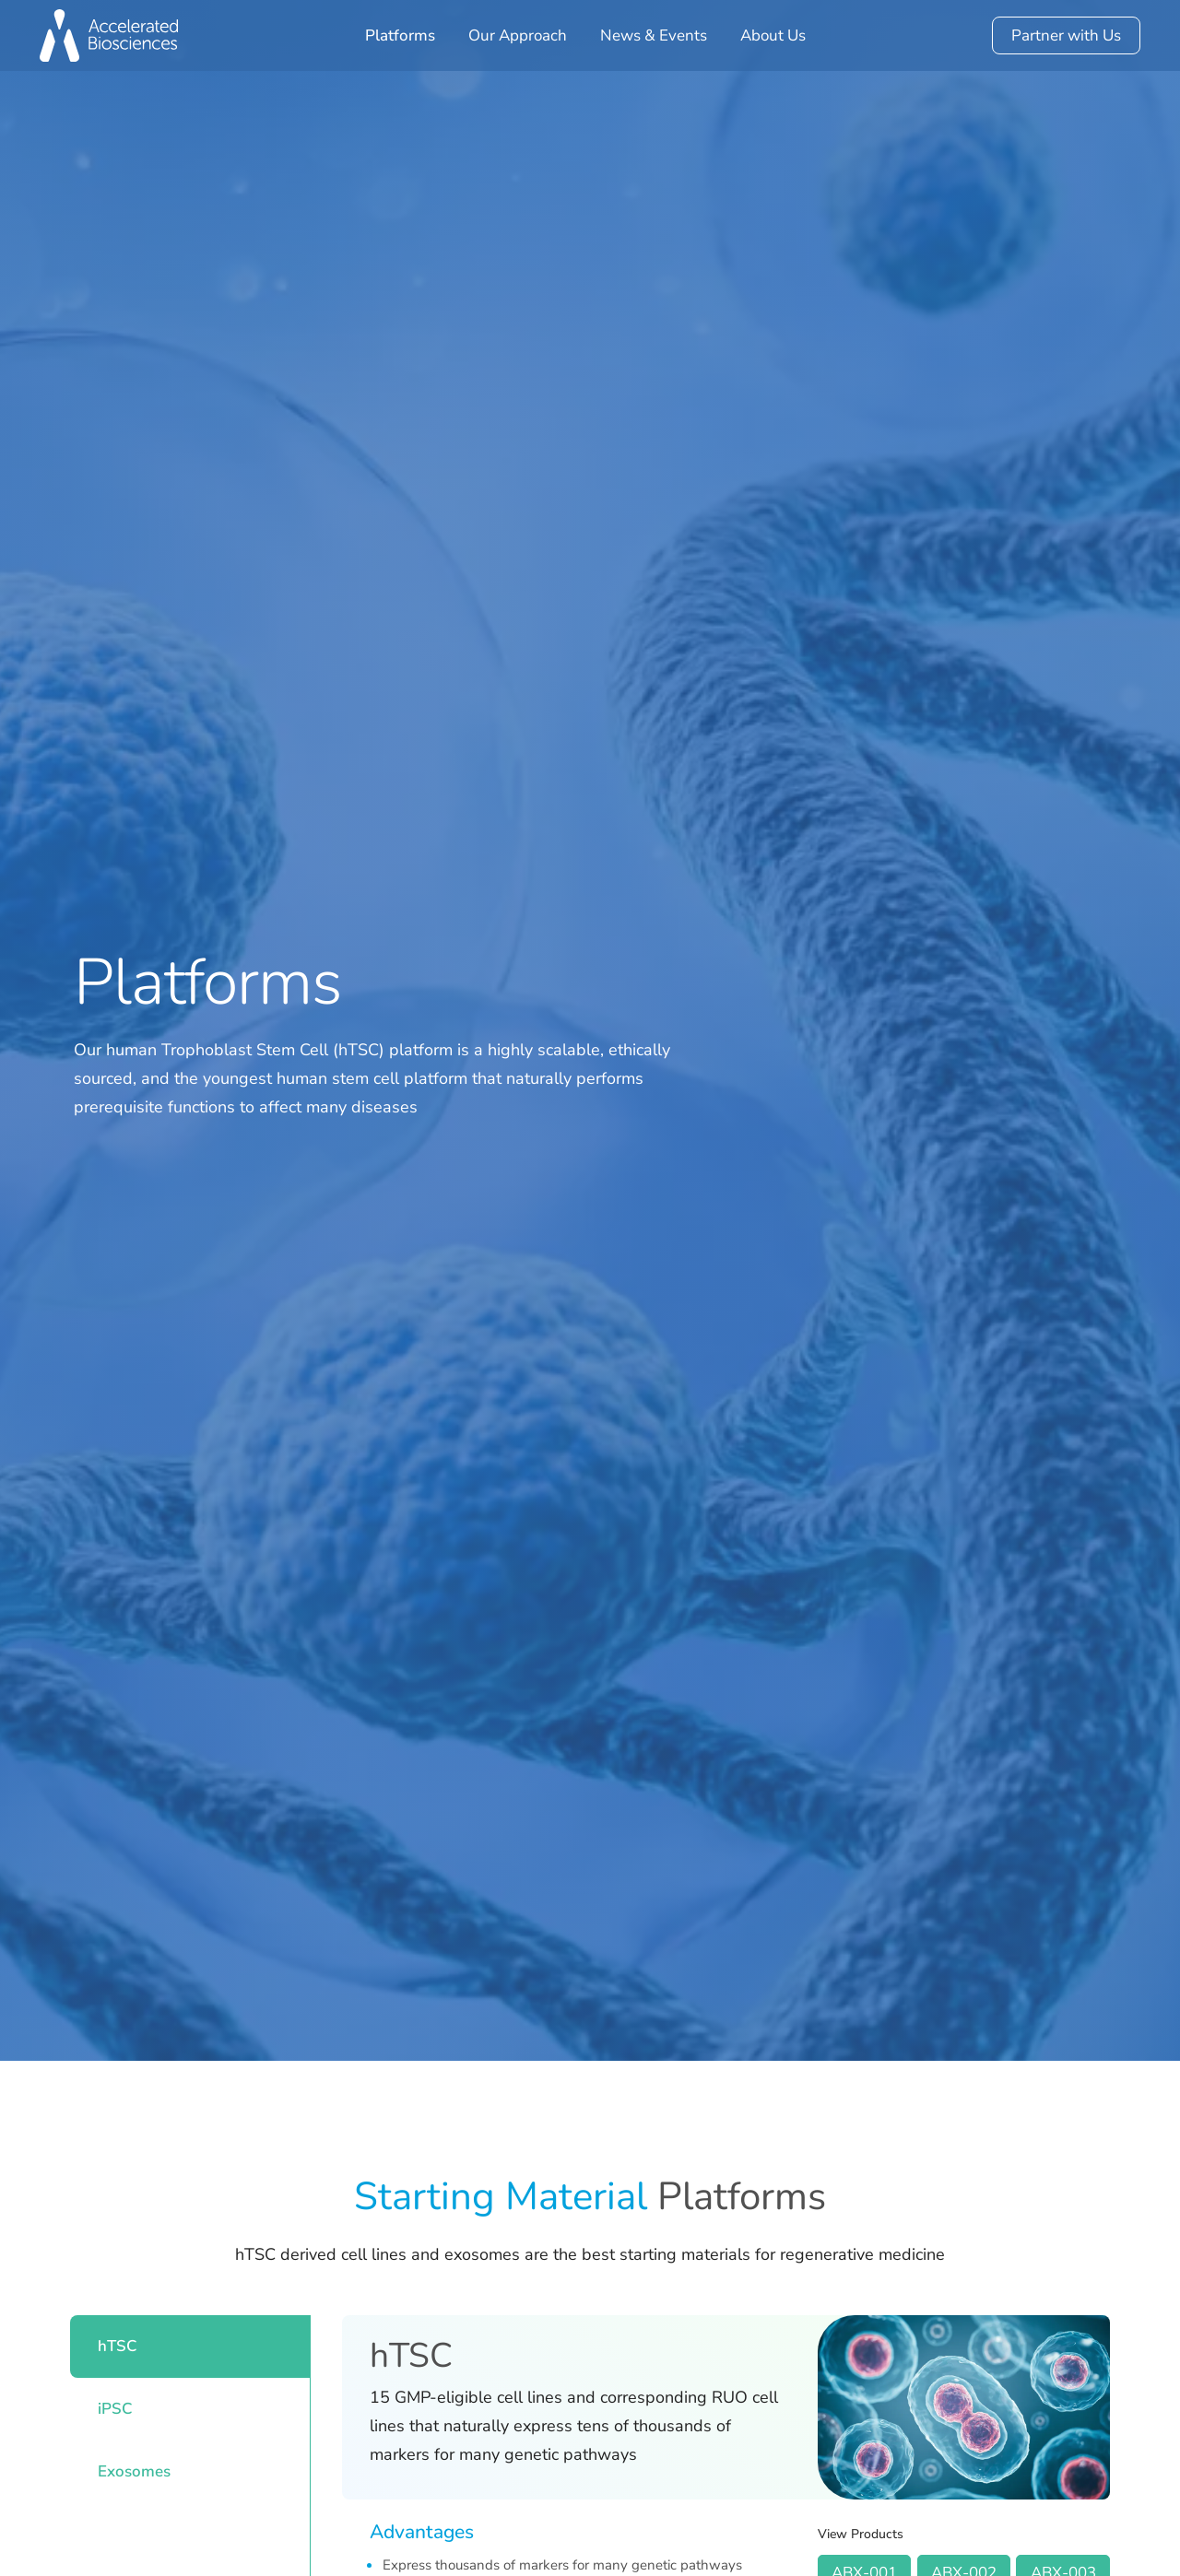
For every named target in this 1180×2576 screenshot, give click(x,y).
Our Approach (517, 35)
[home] (109, 35)
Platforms (400, 35)
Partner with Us (1066, 35)
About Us (773, 35)
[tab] (190, 2346)
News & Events (653, 35)
